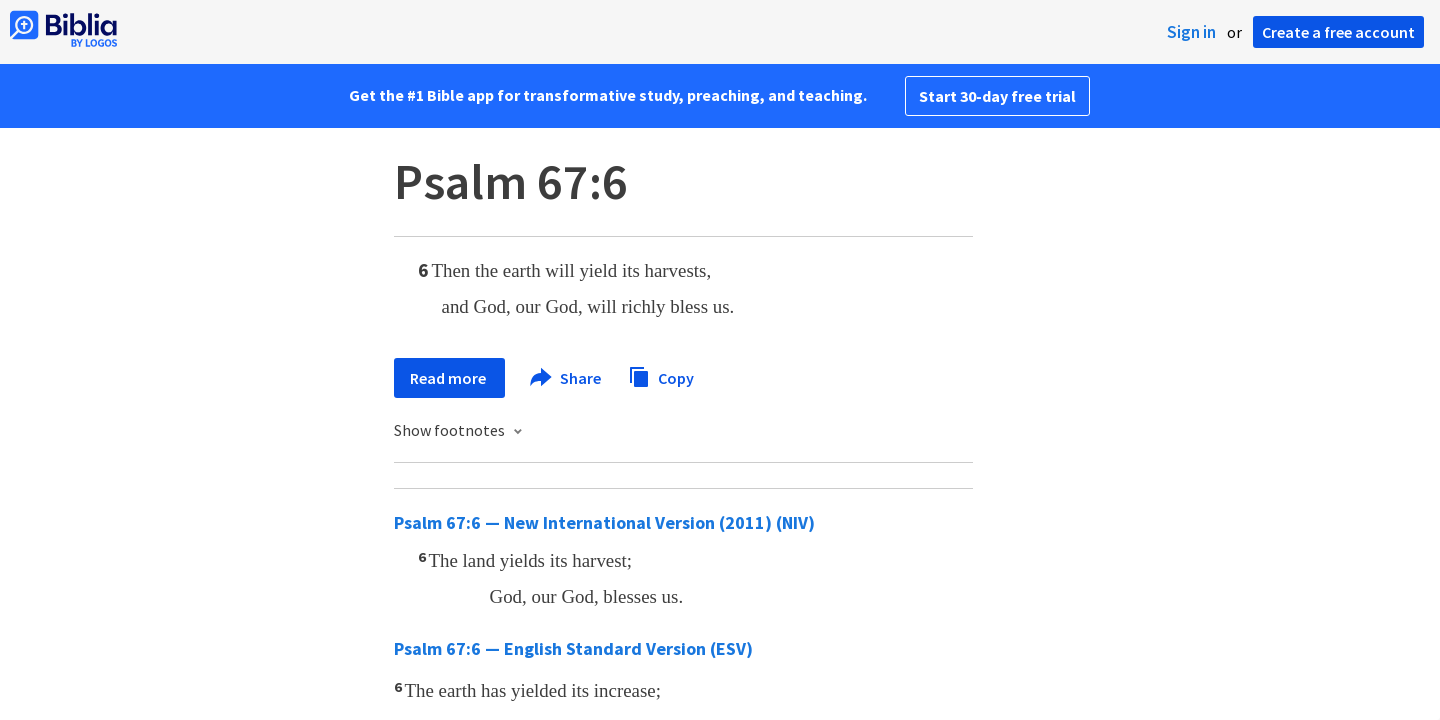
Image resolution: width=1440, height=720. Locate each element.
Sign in (1191, 32)
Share (566, 378)
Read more (449, 378)
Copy (661, 375)
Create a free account (1338, 32)
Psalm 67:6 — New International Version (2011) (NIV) (604, 522)
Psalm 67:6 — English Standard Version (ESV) (573, 648)
